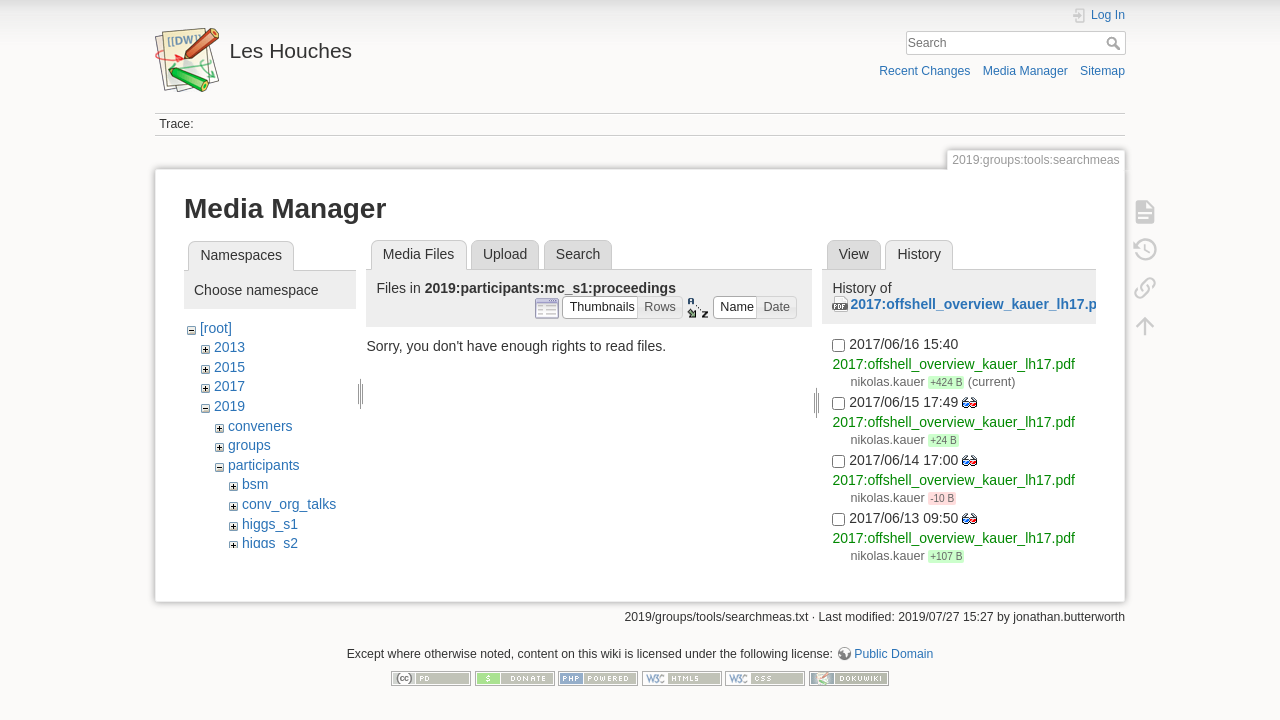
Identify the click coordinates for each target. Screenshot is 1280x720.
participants (264, 465)
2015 (229, 367)
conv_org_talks (289, 504)
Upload (505, 254)
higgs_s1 (270, 524)
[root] (216, 328)
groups (249, 445)
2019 (229, 406)
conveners (260, 426)
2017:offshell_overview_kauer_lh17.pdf (980, 304)
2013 (229, 347)
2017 (229, 386)
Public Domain (893, 654)
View (854, 254)
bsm (255, 484)
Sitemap (1102, 71)
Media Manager (1025, 71)
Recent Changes (924, 71)
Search (1115, 43)
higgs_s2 (270, 543)
